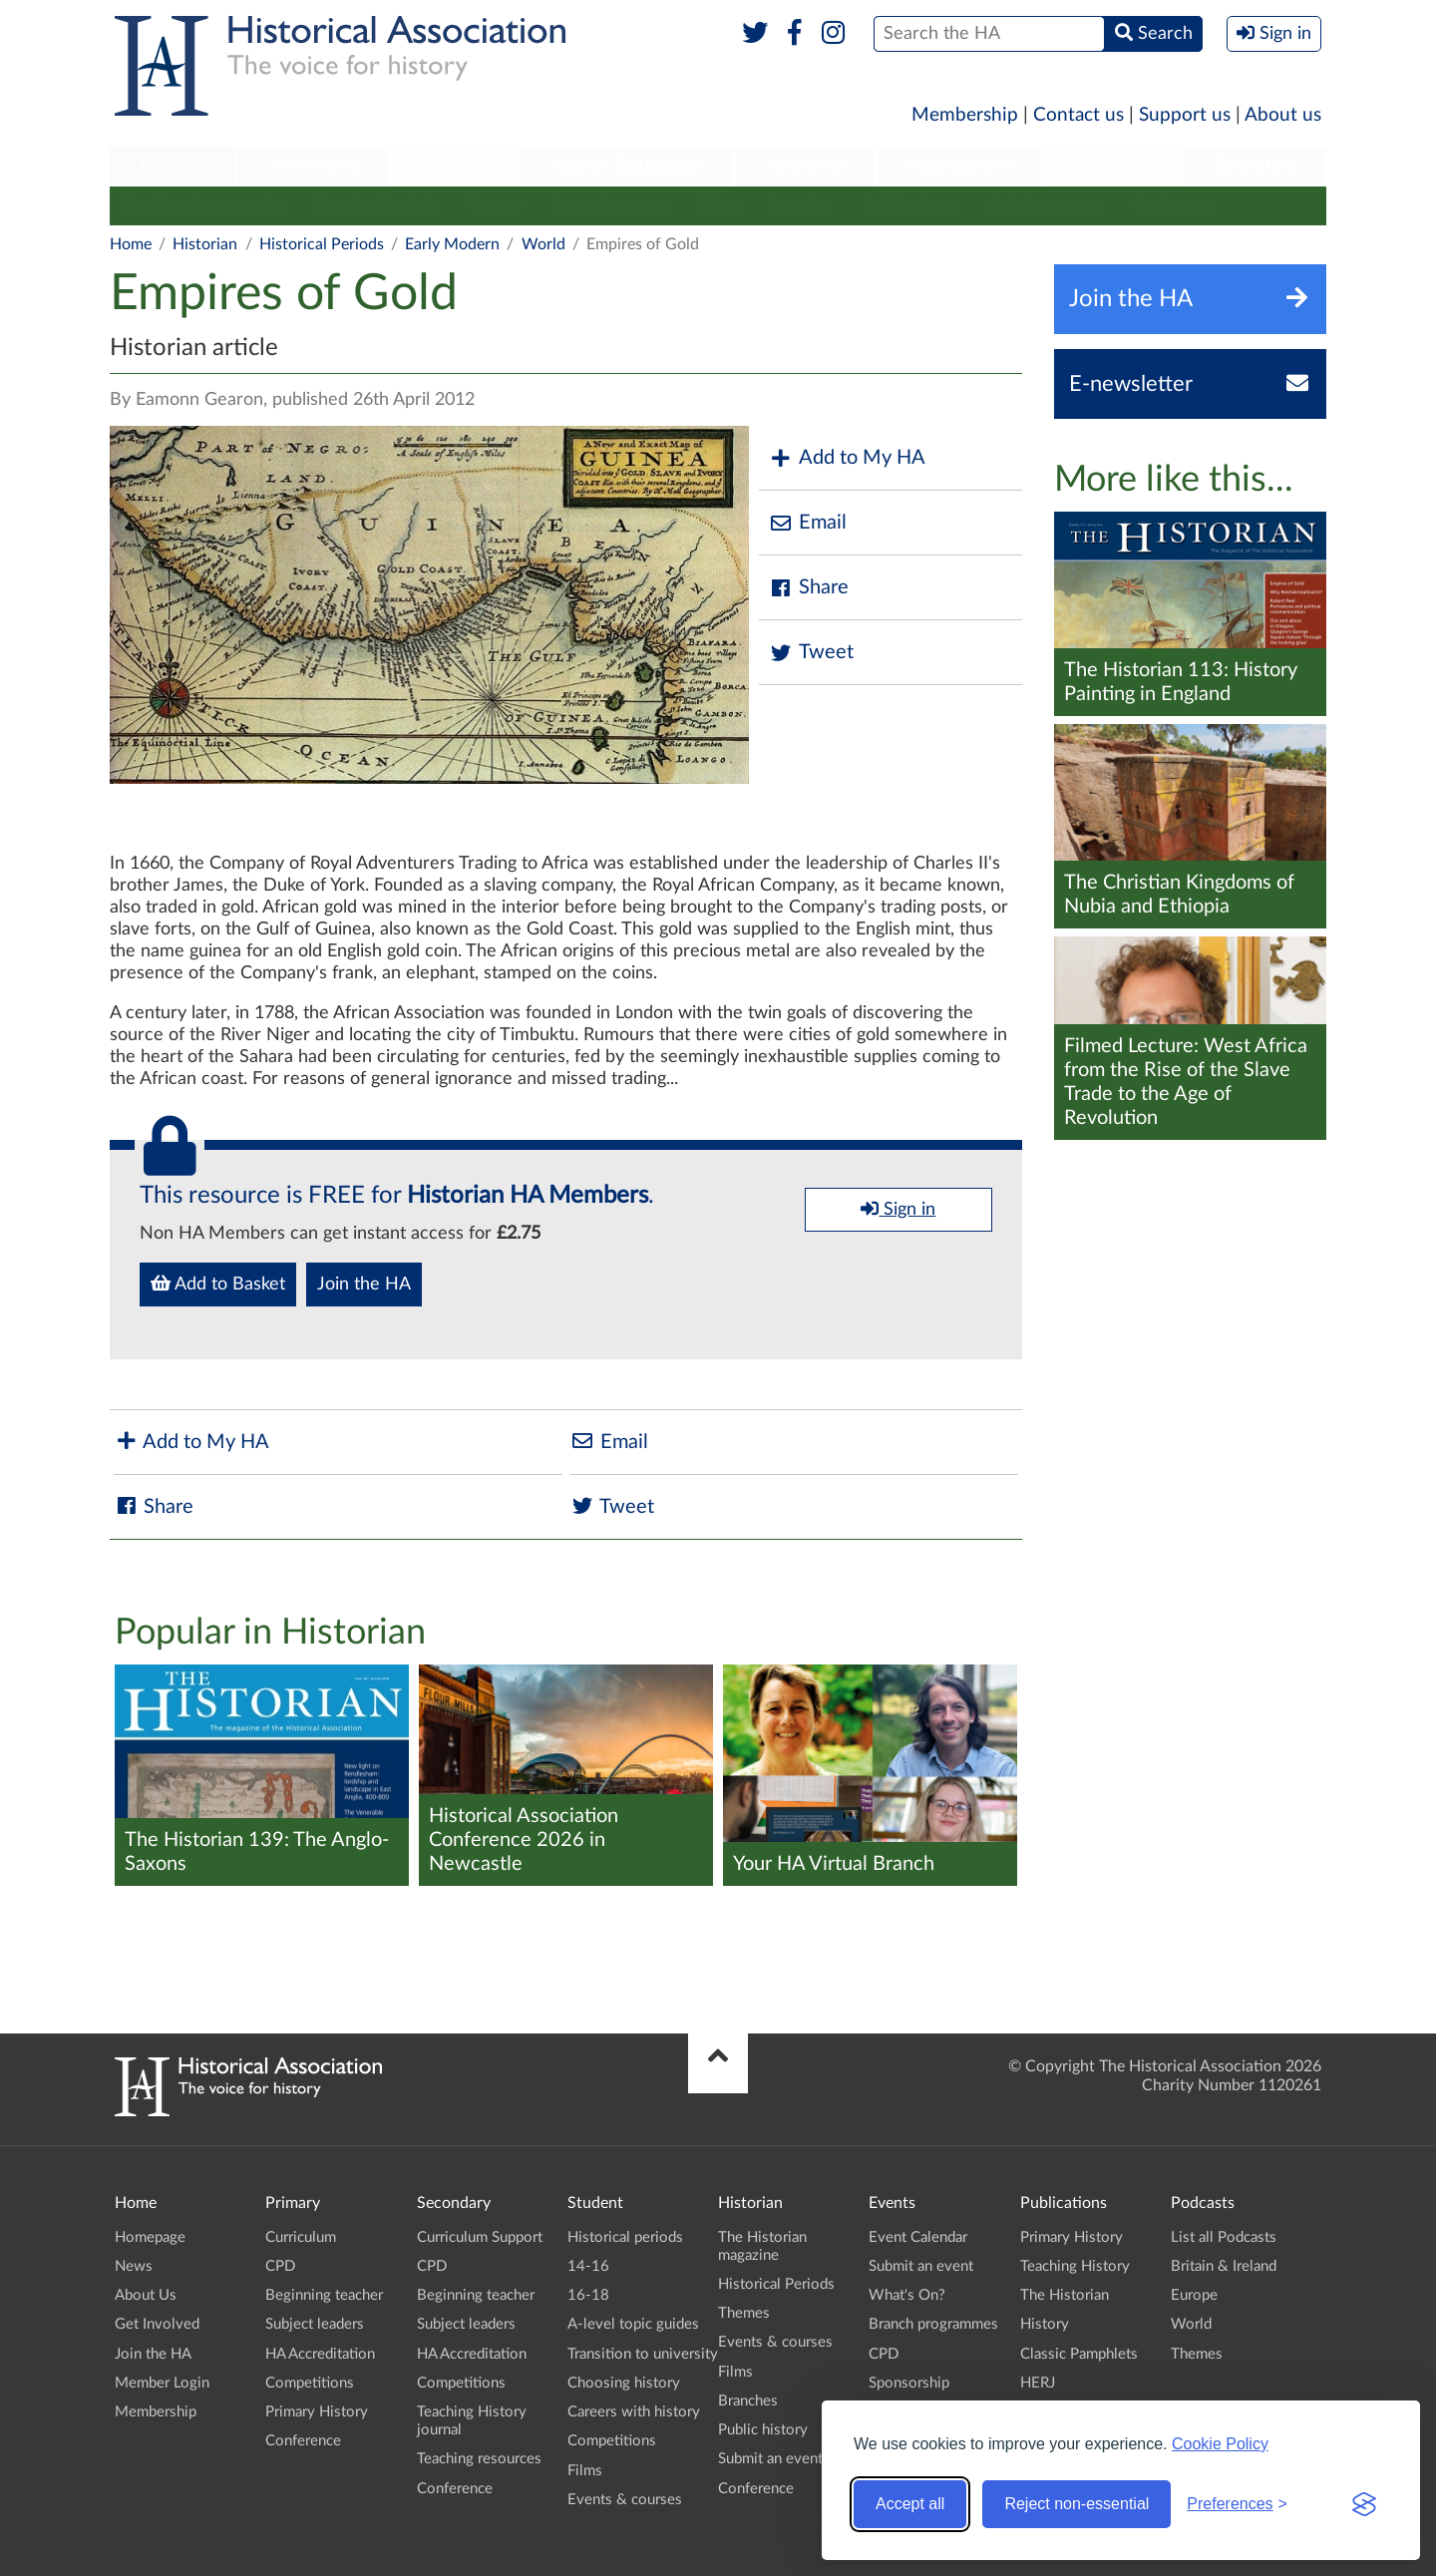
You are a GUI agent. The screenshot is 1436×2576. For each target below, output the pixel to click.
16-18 (588, 2295)
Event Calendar (918, 2237)
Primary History (316, 2411)
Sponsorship (909, 2383)
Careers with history (633, 2411)
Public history (911, 205)
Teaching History (1075, 2266)
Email (808, 523)
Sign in (898, 1209)
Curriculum (300, 2237)
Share (809, 587)
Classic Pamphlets (1079, 2354)
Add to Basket (218, 1283)
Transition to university (642, 2354)
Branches (1255, 166)
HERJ (1037, 2383)
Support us (1185, 115)
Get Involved (157, 2324)
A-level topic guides (633, 2324)
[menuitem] (172, 166)
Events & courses (611, 205)
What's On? (907, 2295)
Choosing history (623, 2383)
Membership (964, 115)
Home (131, 244)
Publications (960, 166)
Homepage (150, 2237)
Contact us (1078, 115)
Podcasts (1115, 166)
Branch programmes (933, 2324)
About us (1283, 115)
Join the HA (364, 1284)
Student (454, 166)
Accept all (910, 2503)
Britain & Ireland (1223, 2266)
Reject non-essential (1076, 2503)
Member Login (162, 2383)
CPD (280, 2266)
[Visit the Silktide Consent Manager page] (1364, 2504)
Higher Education (627, 166)
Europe (1194, 2295)
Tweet (811, 652)
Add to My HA (847, 458)
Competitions (309, 2383)
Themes (495, 205)
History (1044, 2324)
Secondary (313, 166)
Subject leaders (314, 2324)
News (134, 2266)
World (543, 244)
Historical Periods (375, 205)
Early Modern (452, 244)
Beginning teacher (324, 2295)
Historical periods (625, 2237)
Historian (806, 166)
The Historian (1064, 2295)
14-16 (588, 2266)
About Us (146, 2295)
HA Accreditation (320, 2354)
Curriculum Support (479, 2237)
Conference (1174, 205)
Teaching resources (479, 2458)
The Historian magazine (201, 205)
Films (719, 205)
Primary (172, 166)
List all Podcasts (1223, 2237)
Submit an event (1046, 205)
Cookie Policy (1220, 2443)
